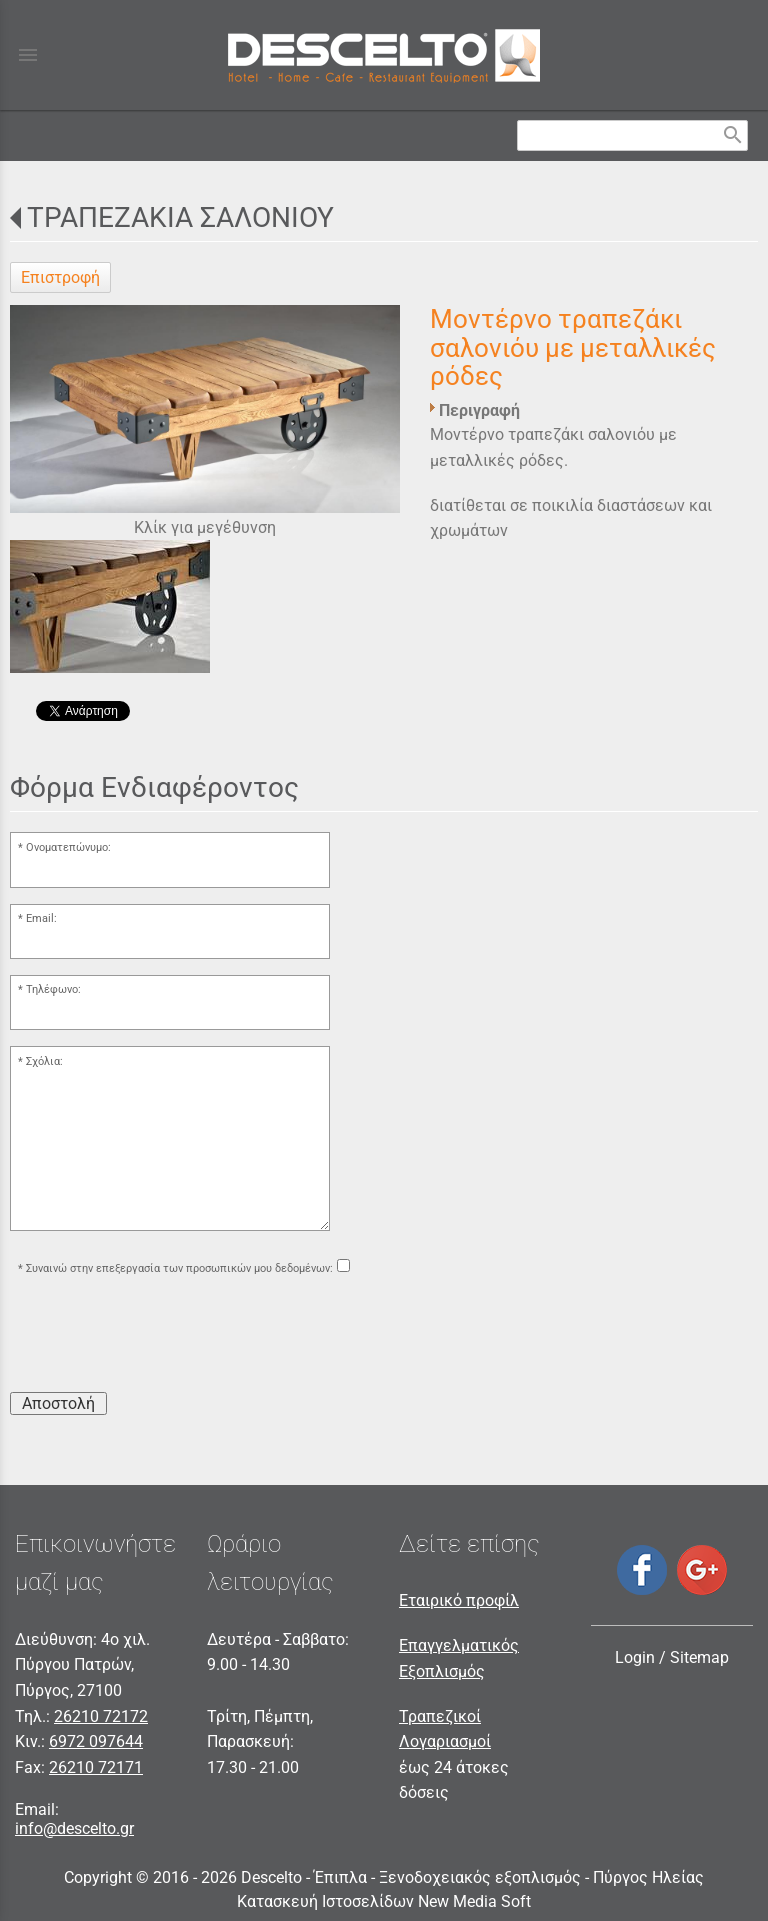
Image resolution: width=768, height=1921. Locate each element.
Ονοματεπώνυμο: (68, 847)
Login (635, 1657)
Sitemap (699, 1657)
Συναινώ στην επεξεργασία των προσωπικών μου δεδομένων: (179, 1268)
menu (28, 55)
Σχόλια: (44, 1061)
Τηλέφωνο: (53, 989)
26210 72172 (101, 1716)
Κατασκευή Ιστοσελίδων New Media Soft (384, 1901)
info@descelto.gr (74, 1828)
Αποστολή (58, 1403)
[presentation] (162, 1337)
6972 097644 (96, 1741)
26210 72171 (96, 1767)
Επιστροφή (60, 277)
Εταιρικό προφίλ (459, 1600)
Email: (41, 918)
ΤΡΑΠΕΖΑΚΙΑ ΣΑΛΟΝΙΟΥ (180, 217)
